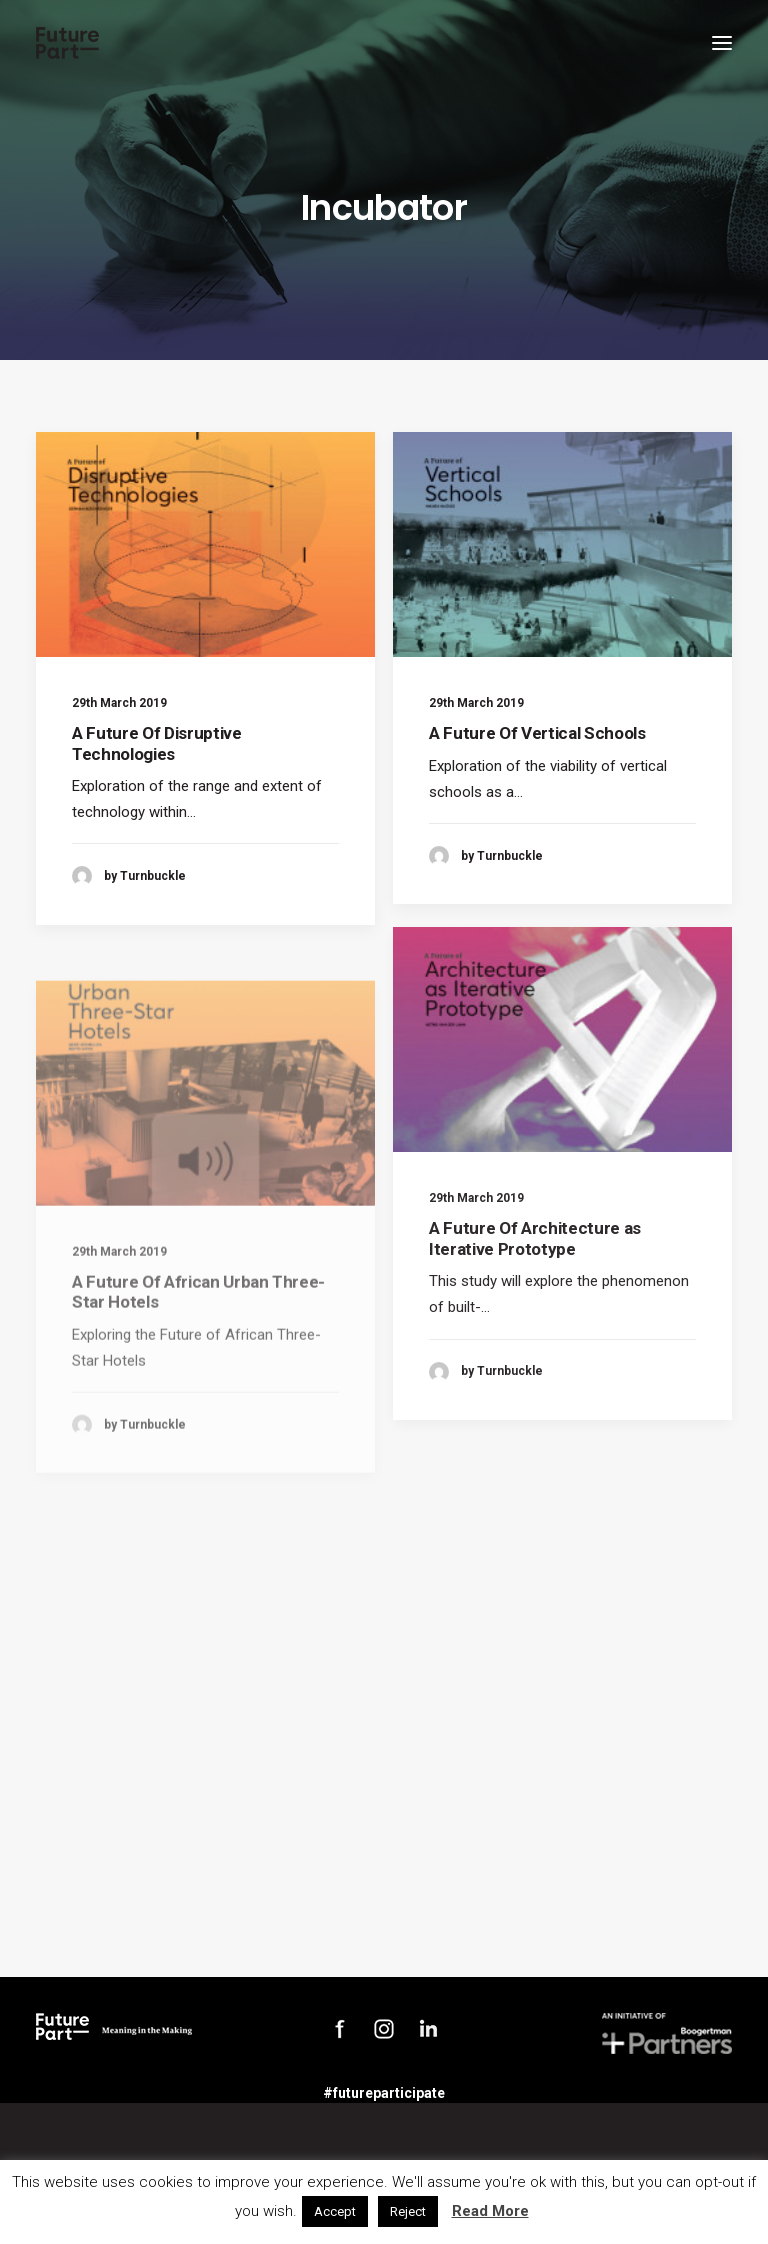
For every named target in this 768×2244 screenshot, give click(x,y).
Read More (490, 2211)
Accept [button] (335, 2211)
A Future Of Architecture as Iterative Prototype (535, 1305)
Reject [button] (408, 2211)
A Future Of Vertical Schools (537, 733)
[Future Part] (67, 43)
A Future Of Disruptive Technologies (157, 743)
